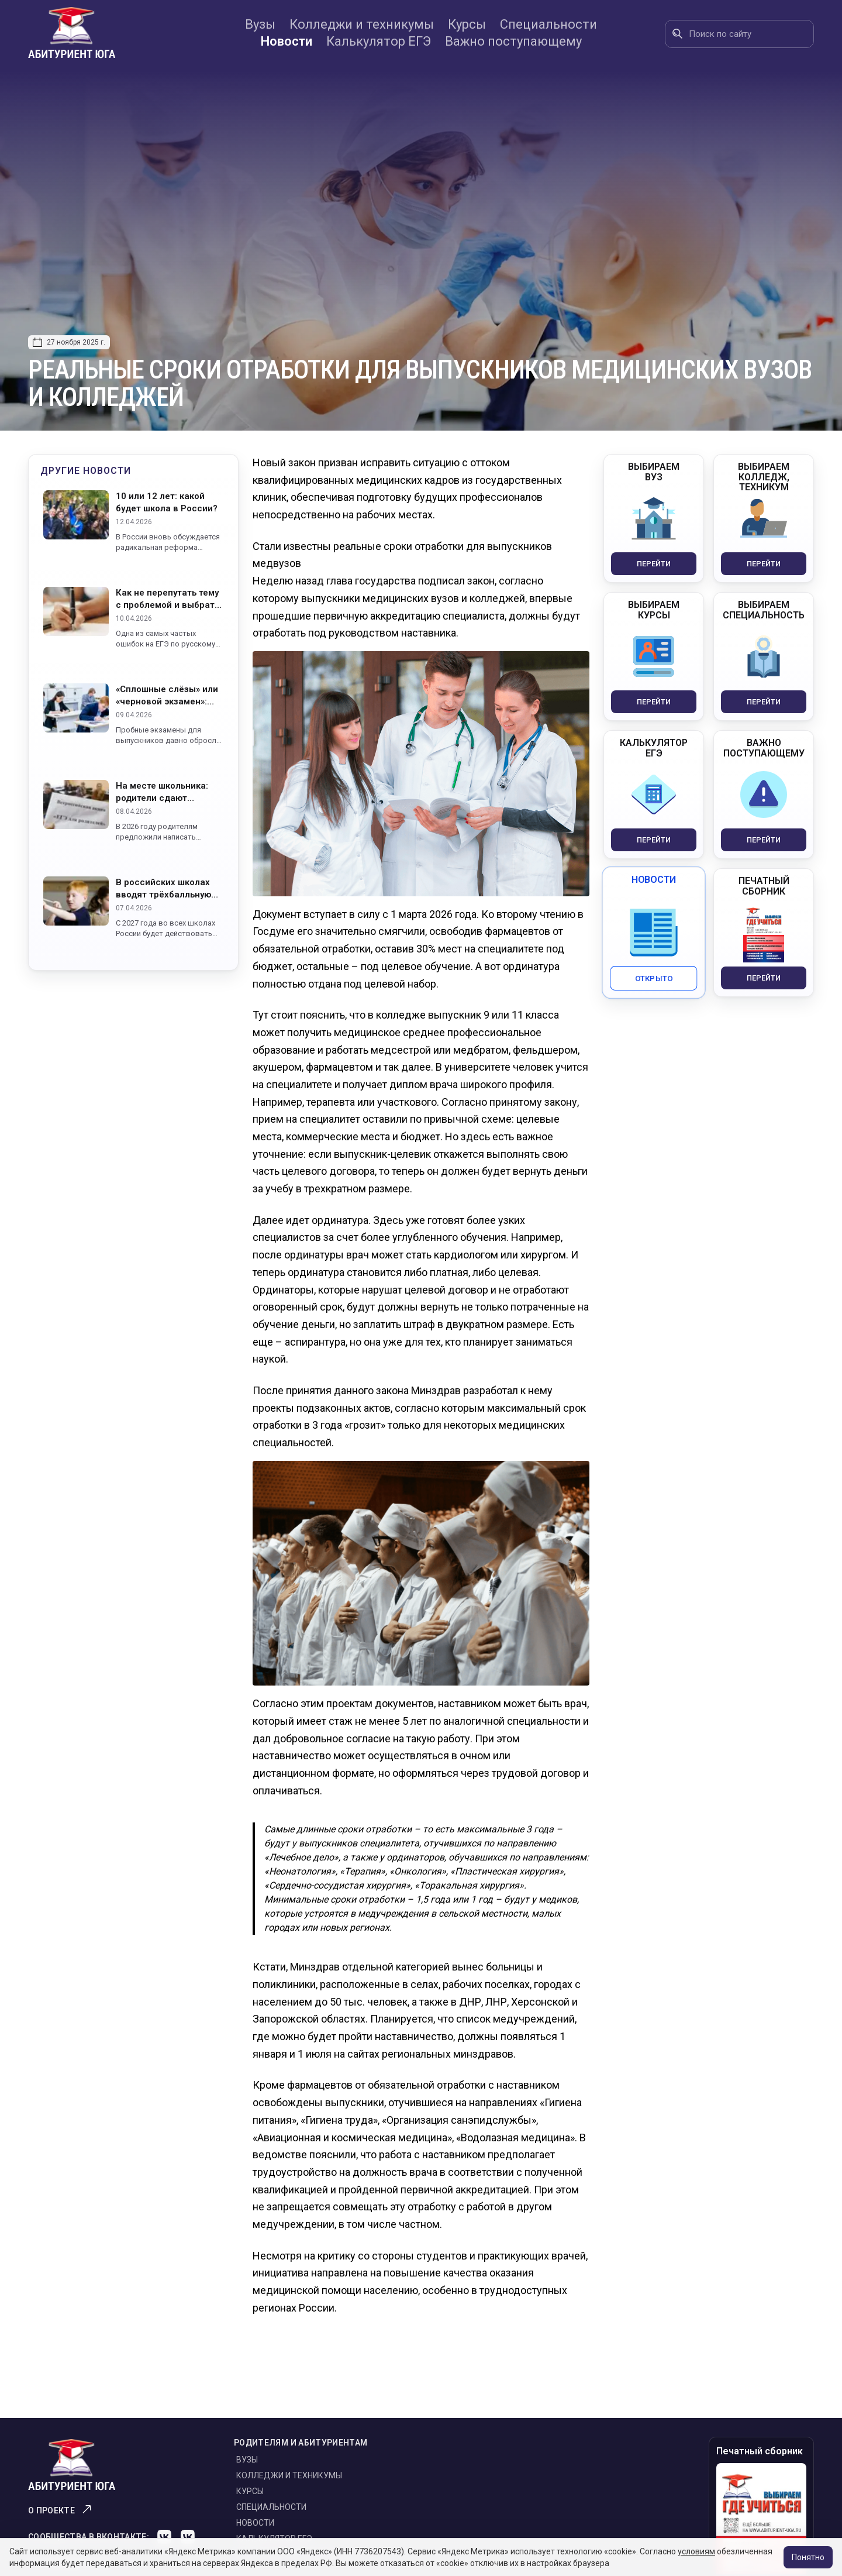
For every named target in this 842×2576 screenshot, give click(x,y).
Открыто (653, 978)
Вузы (260, 24)
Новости (286, 41)
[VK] (164, 2536)
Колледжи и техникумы (361, 24)
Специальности (548, 24)
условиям (696, 2551)
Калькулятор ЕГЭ (378, 41)
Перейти (654, 563)
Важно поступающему (513, 41)
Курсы (467, 24)
